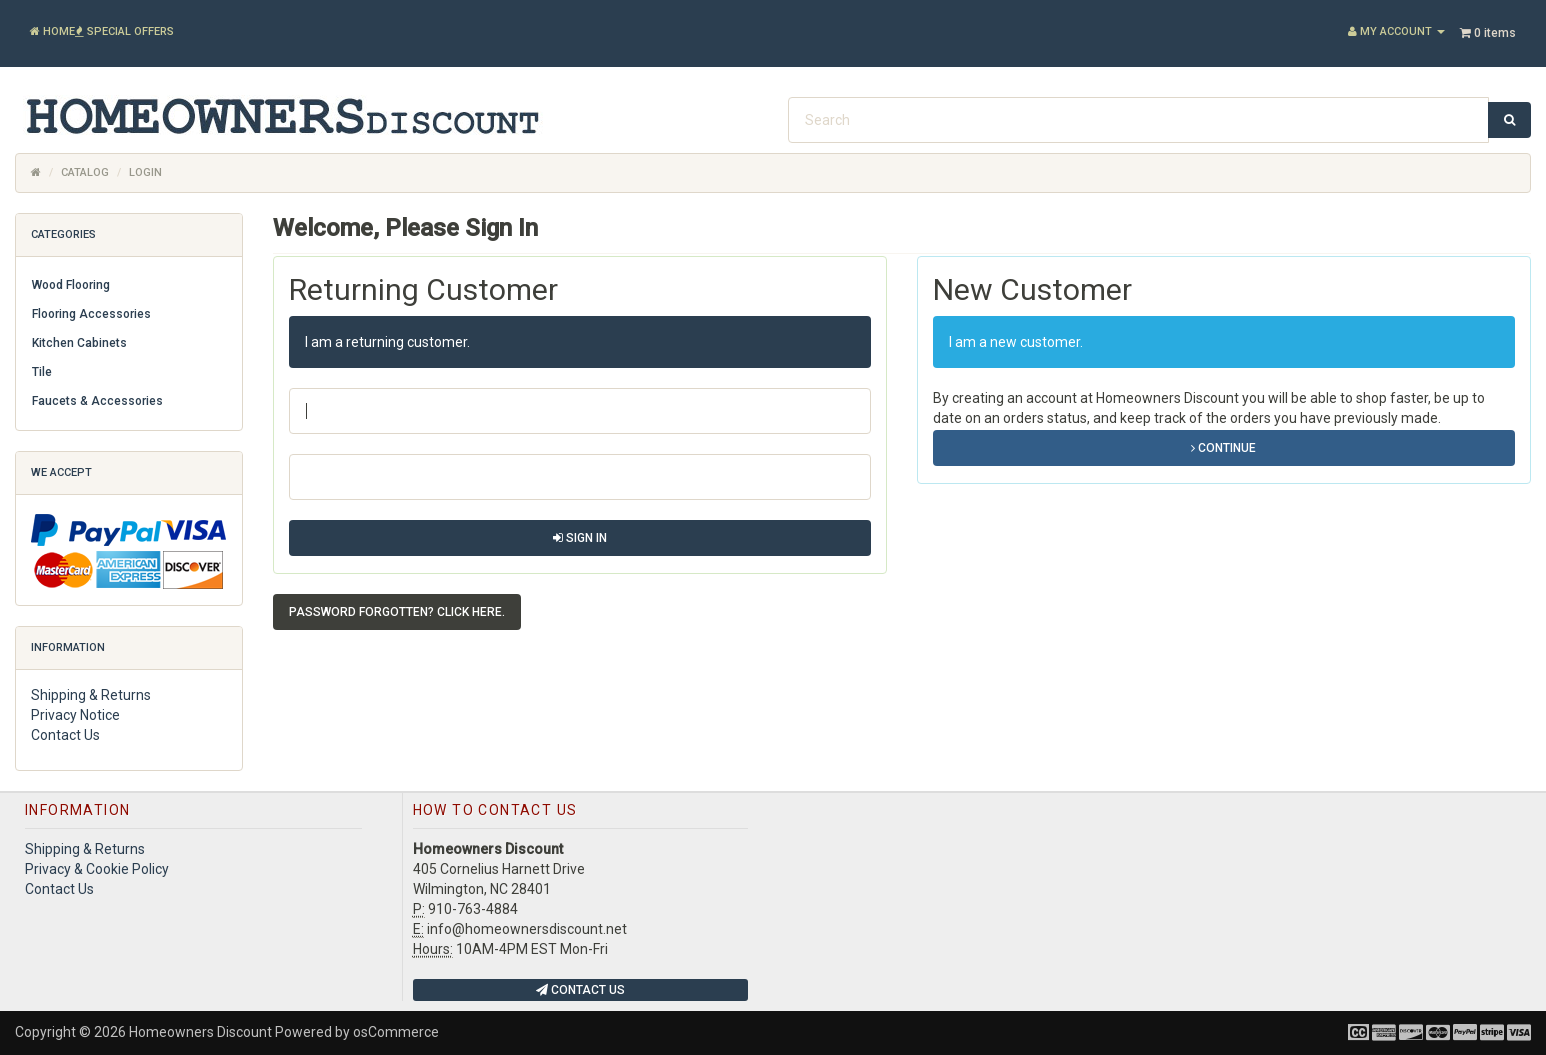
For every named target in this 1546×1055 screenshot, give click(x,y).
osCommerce (396, 1032)
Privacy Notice (75, 715)
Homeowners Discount (200, 1032)
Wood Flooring (71, 285)
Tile (42, 372)
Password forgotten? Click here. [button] (397, 612)
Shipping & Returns (91, 695)
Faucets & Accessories (97, 401)
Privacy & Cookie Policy (97, 869)
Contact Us (65, 735)
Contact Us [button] (580, 990)
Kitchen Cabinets (79, 343)
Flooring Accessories (91, 314)
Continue (1223, 448)
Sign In (580, 538)
